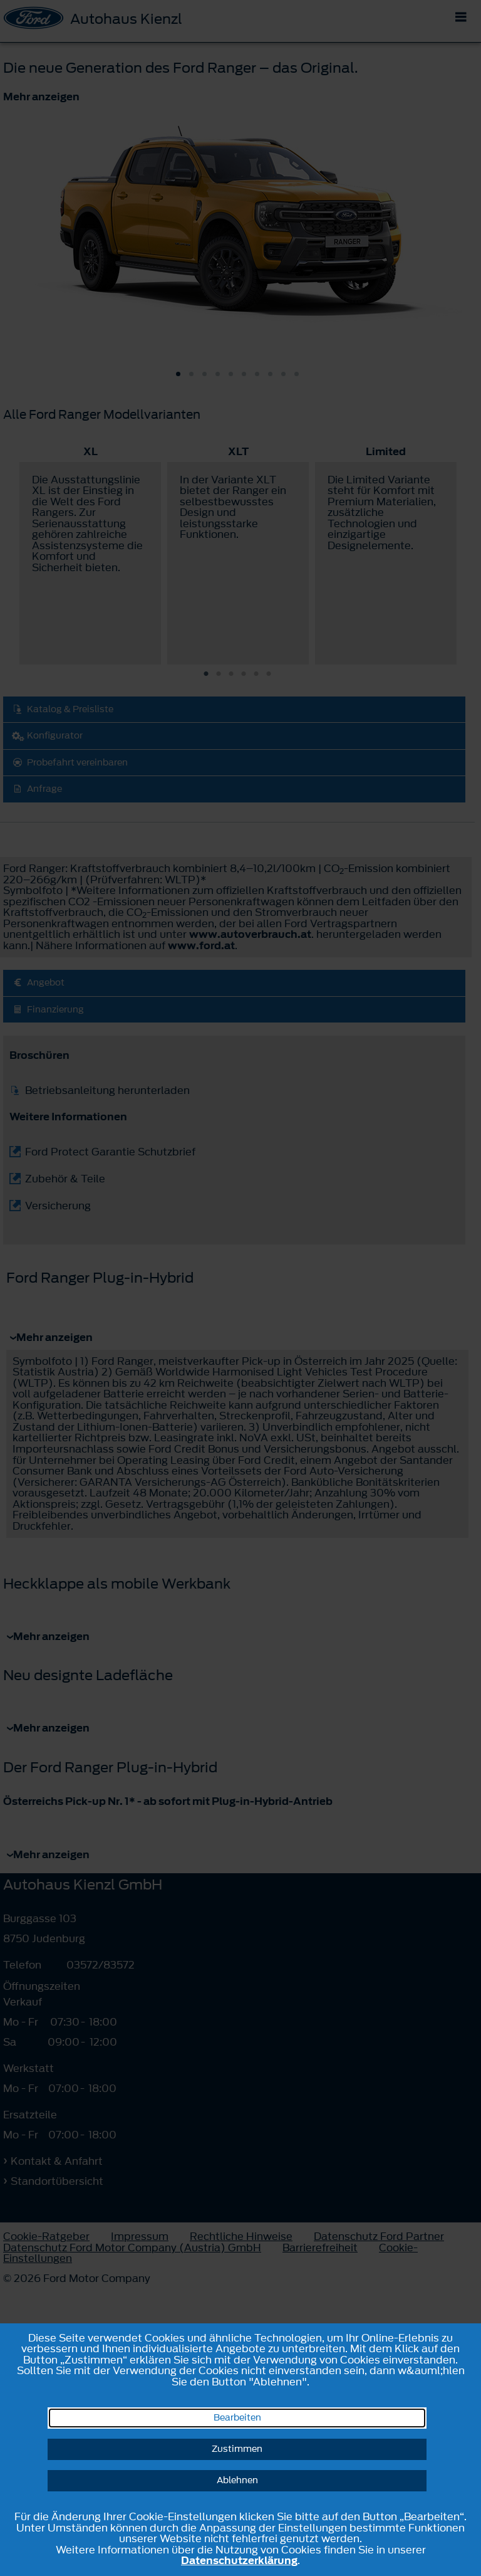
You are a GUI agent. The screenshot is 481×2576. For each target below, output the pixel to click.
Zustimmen (237, 2449)
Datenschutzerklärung (239, 2560)
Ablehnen (237, 2480)
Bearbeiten (237, 2417)
